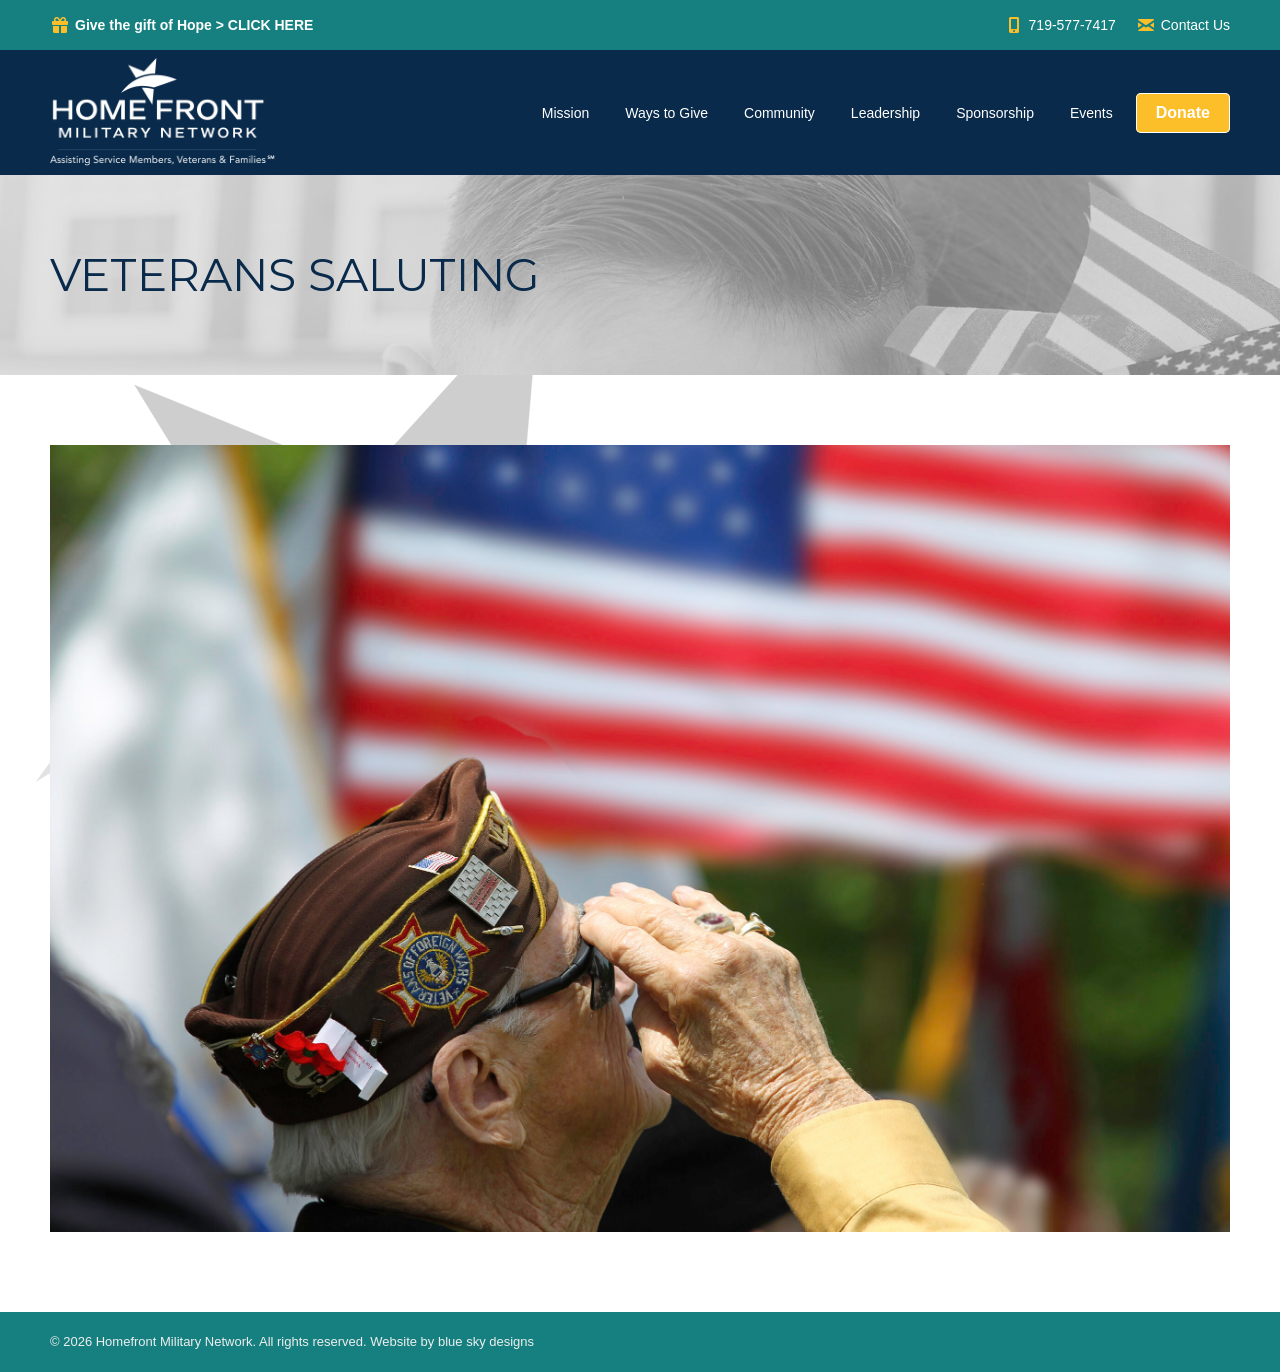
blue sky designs (486, 1341)
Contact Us (1183, 25)
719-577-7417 (1060, 25)
